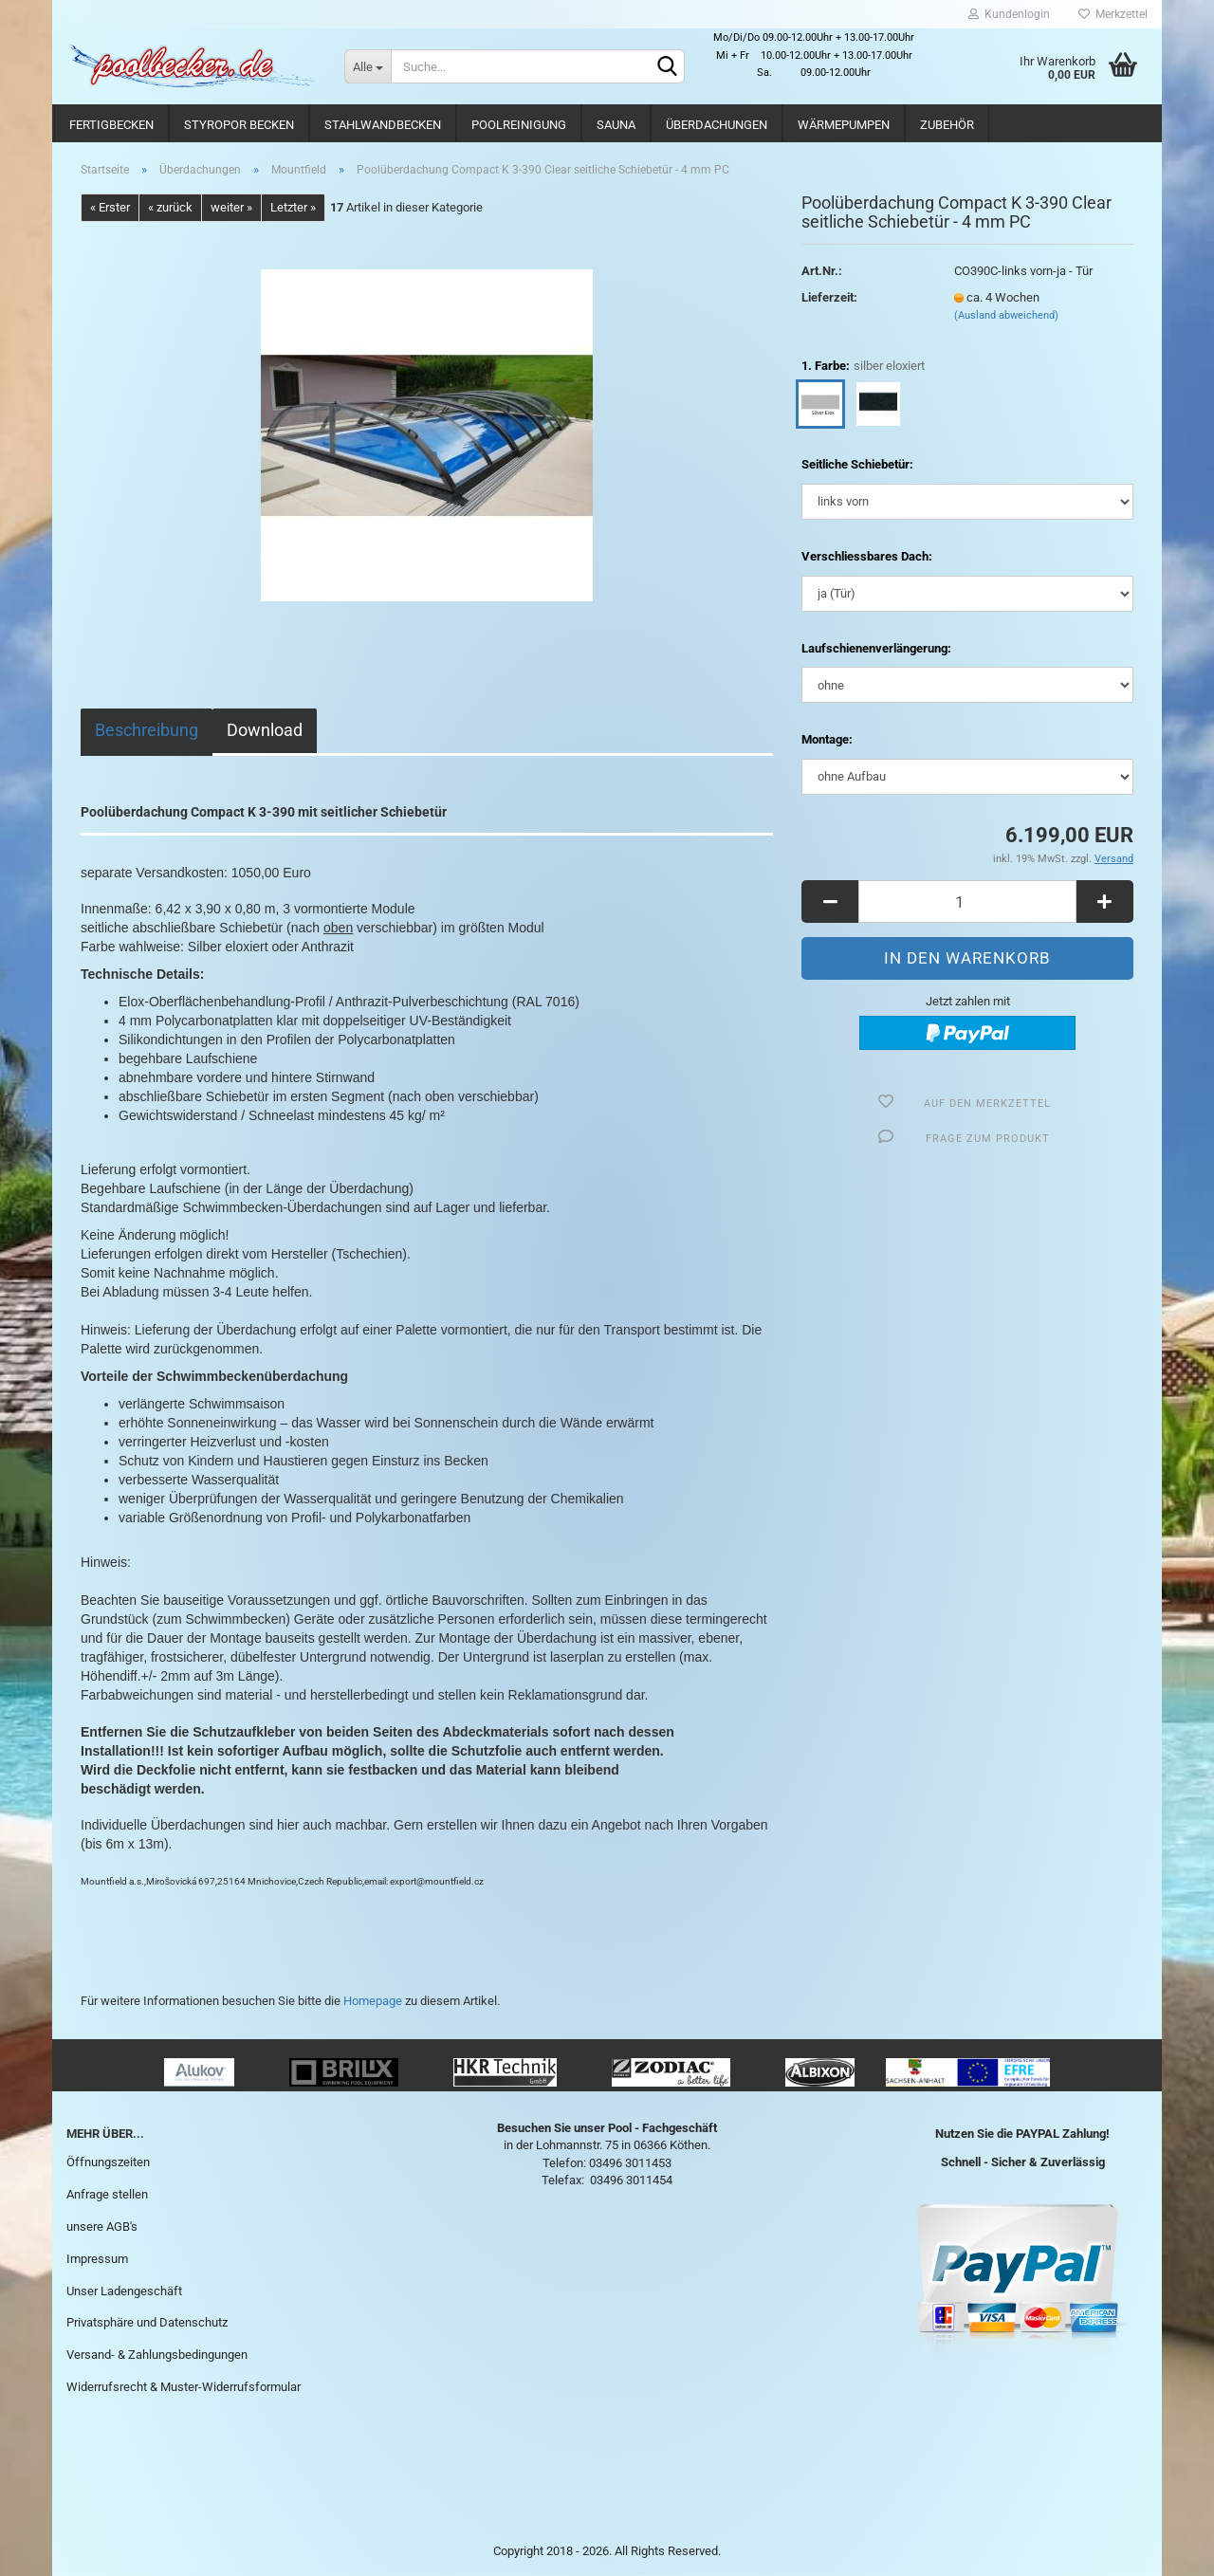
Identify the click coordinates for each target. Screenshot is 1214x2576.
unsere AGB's (102, 2226)
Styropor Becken (239, 125)
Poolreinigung (518, 125)
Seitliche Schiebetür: (857, 464)
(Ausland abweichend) (1006, 315)
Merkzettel (1113, 14)
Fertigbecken (111, 125)
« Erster (110, 207)
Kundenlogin (1009, 14)
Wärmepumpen (844, 125)
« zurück (170, 207)
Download (265, 730)
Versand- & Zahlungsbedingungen (157, 2354)
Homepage (372, 2001)
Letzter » (293, 207)
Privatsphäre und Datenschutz (147, 2322)
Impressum (97, 2259)
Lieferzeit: (829, 297)
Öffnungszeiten (108, 2162)
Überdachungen (716, 125)
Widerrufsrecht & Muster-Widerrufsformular (183, 2387)
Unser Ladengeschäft (124, 2291)
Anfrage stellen (107, 2194)
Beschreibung (146, 730)
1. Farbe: (863, 367)
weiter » (231, 207)
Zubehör (947, 125)
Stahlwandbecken (382, 125)
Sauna (616, 125)
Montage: (827, 739)
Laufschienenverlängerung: (876, 648)
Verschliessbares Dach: (866, 556)
